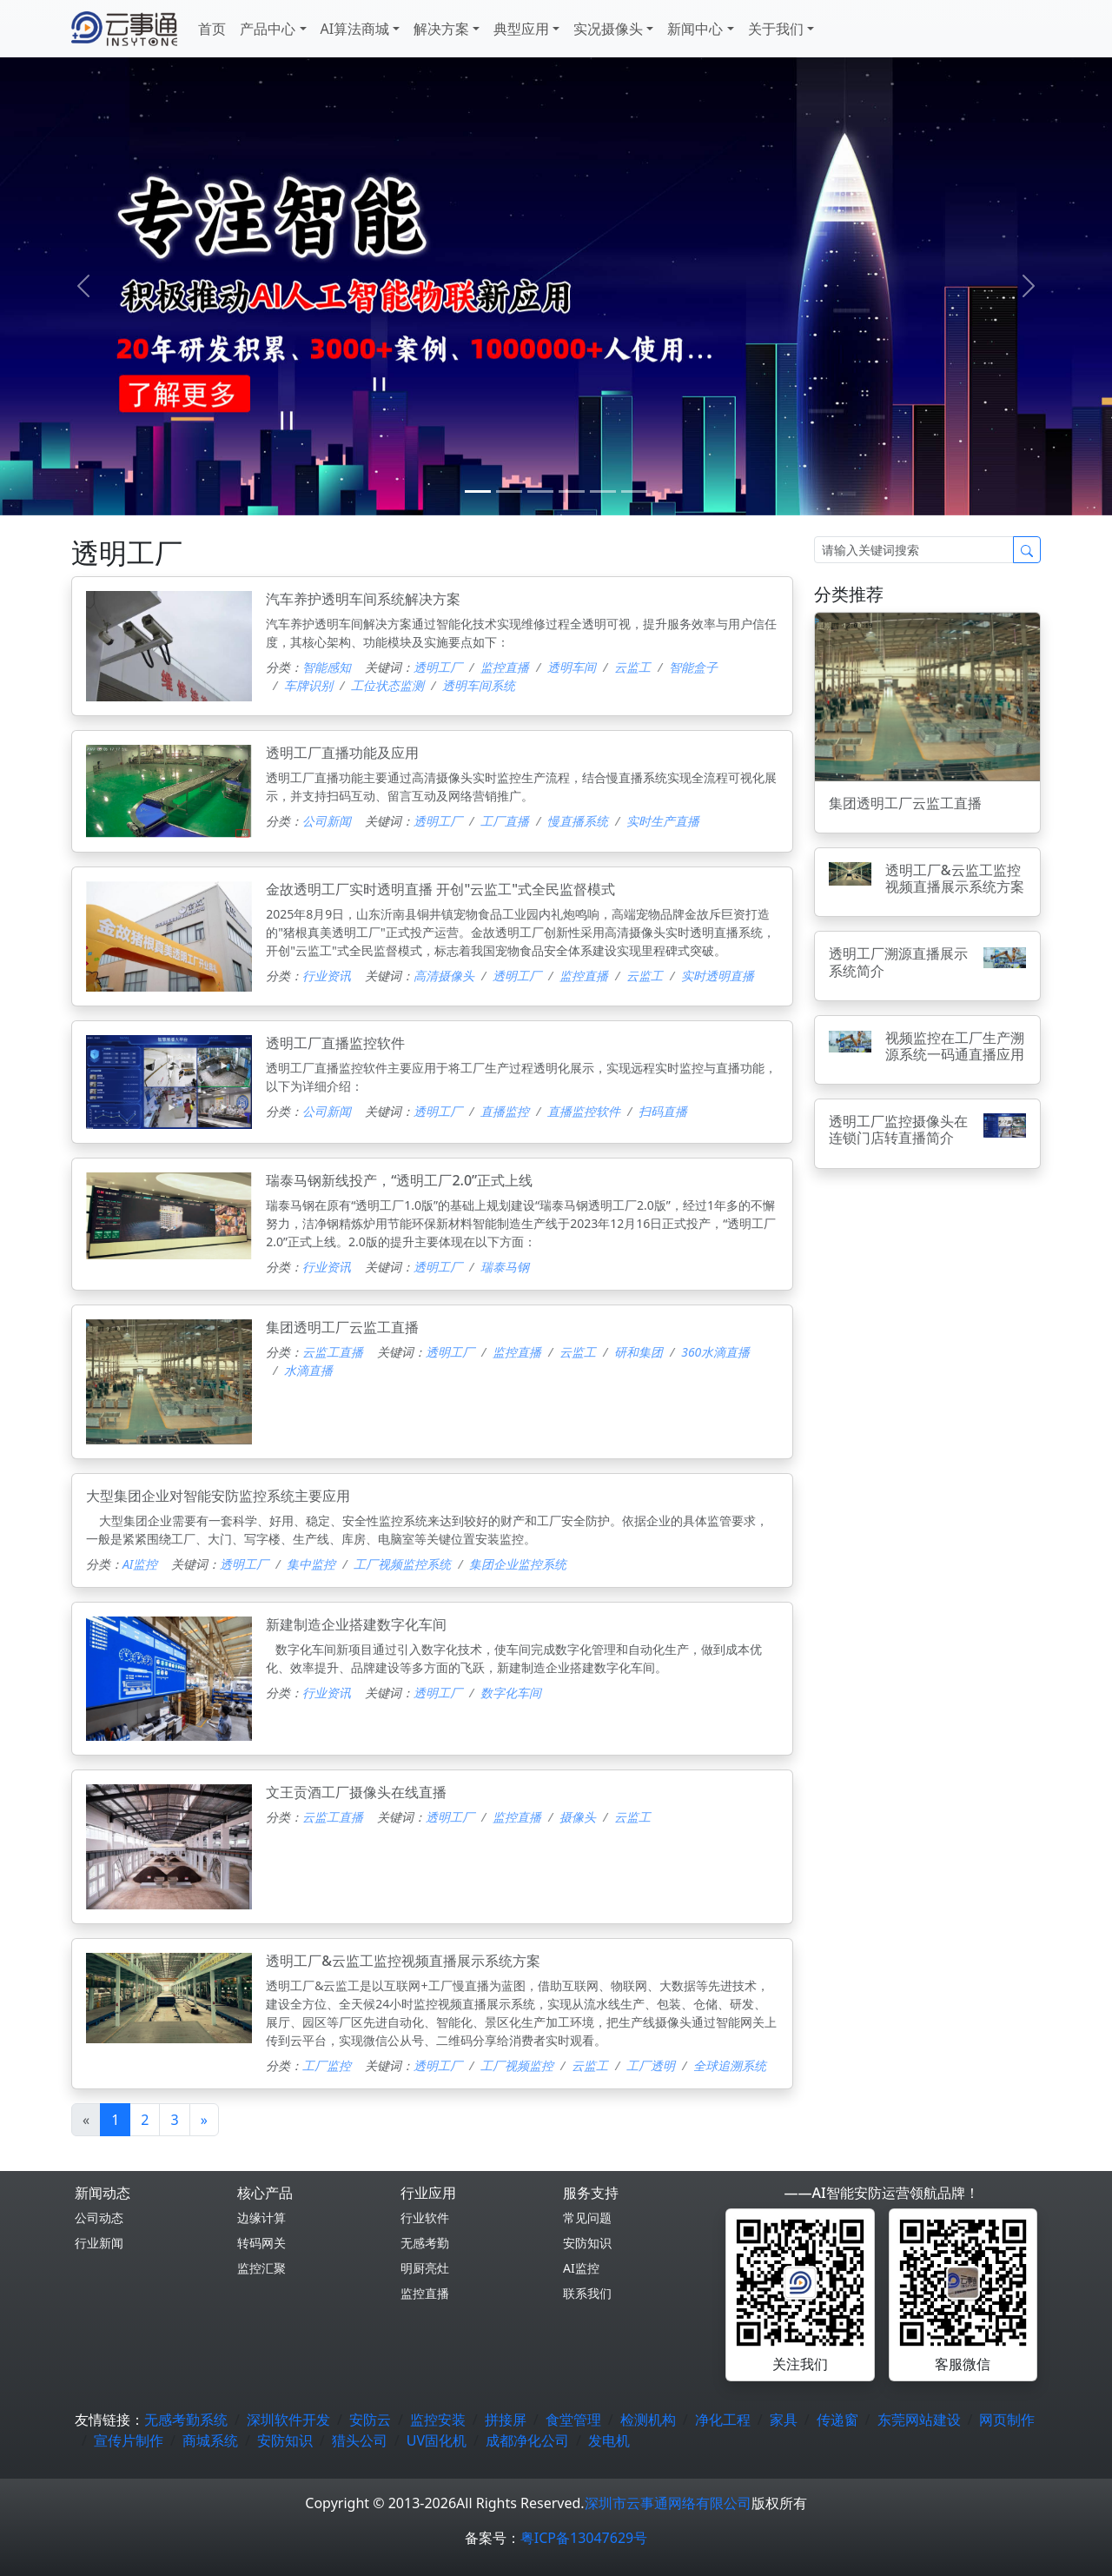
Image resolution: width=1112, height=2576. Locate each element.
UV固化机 (437, 2440)
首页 (212, 28)
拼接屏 (505, 2419)
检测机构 (648, 2419)
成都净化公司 (527, 2440)
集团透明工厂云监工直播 (342, 1327)
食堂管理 (573, 2419)
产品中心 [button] (267, 28)
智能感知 (326, 667)
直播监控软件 (583, 1111)
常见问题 (587, 2217)
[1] (509, 491)
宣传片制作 (128, 2440)
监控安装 (438, 2419)
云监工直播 (332, 1352)
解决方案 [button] (441, 28)
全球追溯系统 (729, 2065)
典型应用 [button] (521, 28)
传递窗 (837, 2419)
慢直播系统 (577, 821)
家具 (784, 2419)
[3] (572, 491)
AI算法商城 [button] (355, 28)
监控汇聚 (261, 2268)
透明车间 (571, 667)
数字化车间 (510, 1692)
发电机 (609, 2440)
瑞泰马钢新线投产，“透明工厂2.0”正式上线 (399, 1180)
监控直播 (504, 667)
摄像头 (577, 1817)
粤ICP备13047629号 (583, 2537)
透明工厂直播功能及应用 (342, 752)
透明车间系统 (478, 685)
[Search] (914, 549)
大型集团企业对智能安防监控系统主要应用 (218, 1495)
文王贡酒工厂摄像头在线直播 (356, 1792)
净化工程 (723, 2419)
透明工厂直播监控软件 (335, 1042)
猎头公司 (359, 2440)
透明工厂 (438, 667)
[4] (603, 491)
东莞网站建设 (919, 2419)
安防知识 (587, 2242)
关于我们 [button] (776, 28)
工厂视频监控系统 (402, 1564)
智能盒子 (693, 667)
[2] (540, 491)
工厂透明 (650, 2065)
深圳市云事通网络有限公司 (668, 2503)
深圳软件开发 (288, 2419)
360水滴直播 (715, 1352)
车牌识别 (308, 685)
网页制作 (1007, 2419)
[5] (634, 491)
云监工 (632, 667)
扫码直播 (663, 1111)
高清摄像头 (444, 975)
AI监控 (139, 1564)
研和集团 (638, 1352)
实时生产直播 (662, 821)
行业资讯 (326, 975)
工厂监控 (326, 2065)
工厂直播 (504, 821)
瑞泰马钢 (504, 1266)
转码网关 (261, 2242)
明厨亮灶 (424, 2268)
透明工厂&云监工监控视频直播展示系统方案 (403, 1960)
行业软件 (424, 2217)
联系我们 (587, 2293)
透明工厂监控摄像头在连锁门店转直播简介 (898, 1129)
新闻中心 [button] (695, 28)
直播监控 (504, 1111)
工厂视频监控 (516, 2065)
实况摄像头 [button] (608, 28)
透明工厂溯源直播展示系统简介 (898, 961)
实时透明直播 (717, 975)
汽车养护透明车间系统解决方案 (363, 598)
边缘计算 (261, 2217)
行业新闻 (99, 2242)
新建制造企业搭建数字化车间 (356, 1624)
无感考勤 (424, 2242)
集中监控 (311, 1564)
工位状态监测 (387, 685)
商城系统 (210, 2440)
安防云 (370, 2419)
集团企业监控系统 (517, 1564)
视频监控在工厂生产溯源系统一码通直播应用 (954, 1046)
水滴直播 (308, 1370)
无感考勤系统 (186, 2419)
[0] (478, 491)
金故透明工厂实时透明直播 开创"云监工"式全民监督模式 (440, 889)
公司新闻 (326, 821)
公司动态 (99, 2217)
